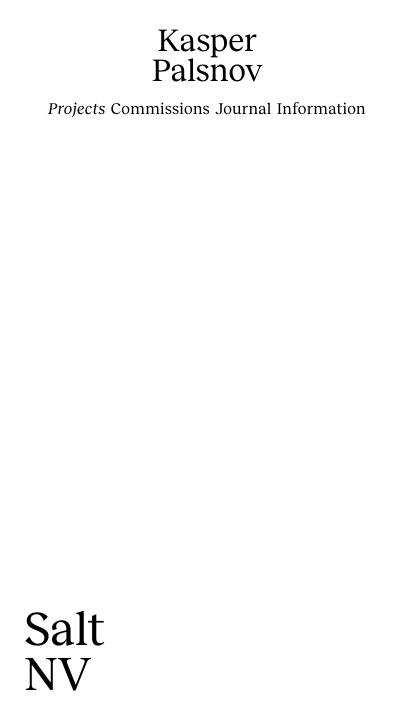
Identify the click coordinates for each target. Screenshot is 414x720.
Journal (243, 108)
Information (321, 108)
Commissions (160, 108)
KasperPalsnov (207, 54)
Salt (64, 627)
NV (57, 672)
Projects (77, 108)
